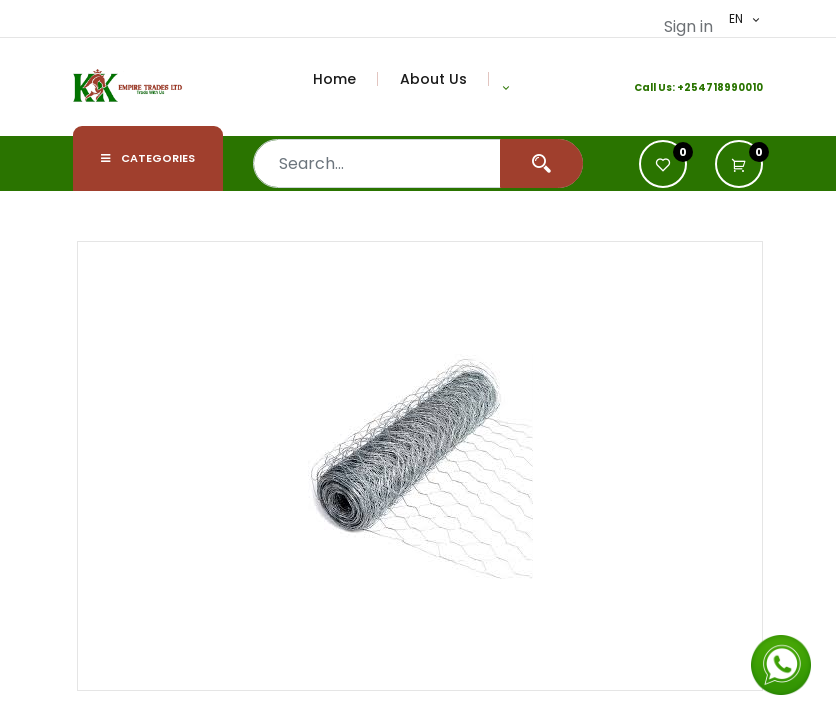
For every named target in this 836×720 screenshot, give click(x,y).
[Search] (541, 163)
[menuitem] (346, 79)
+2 (684, 87)
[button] (506, 87)
